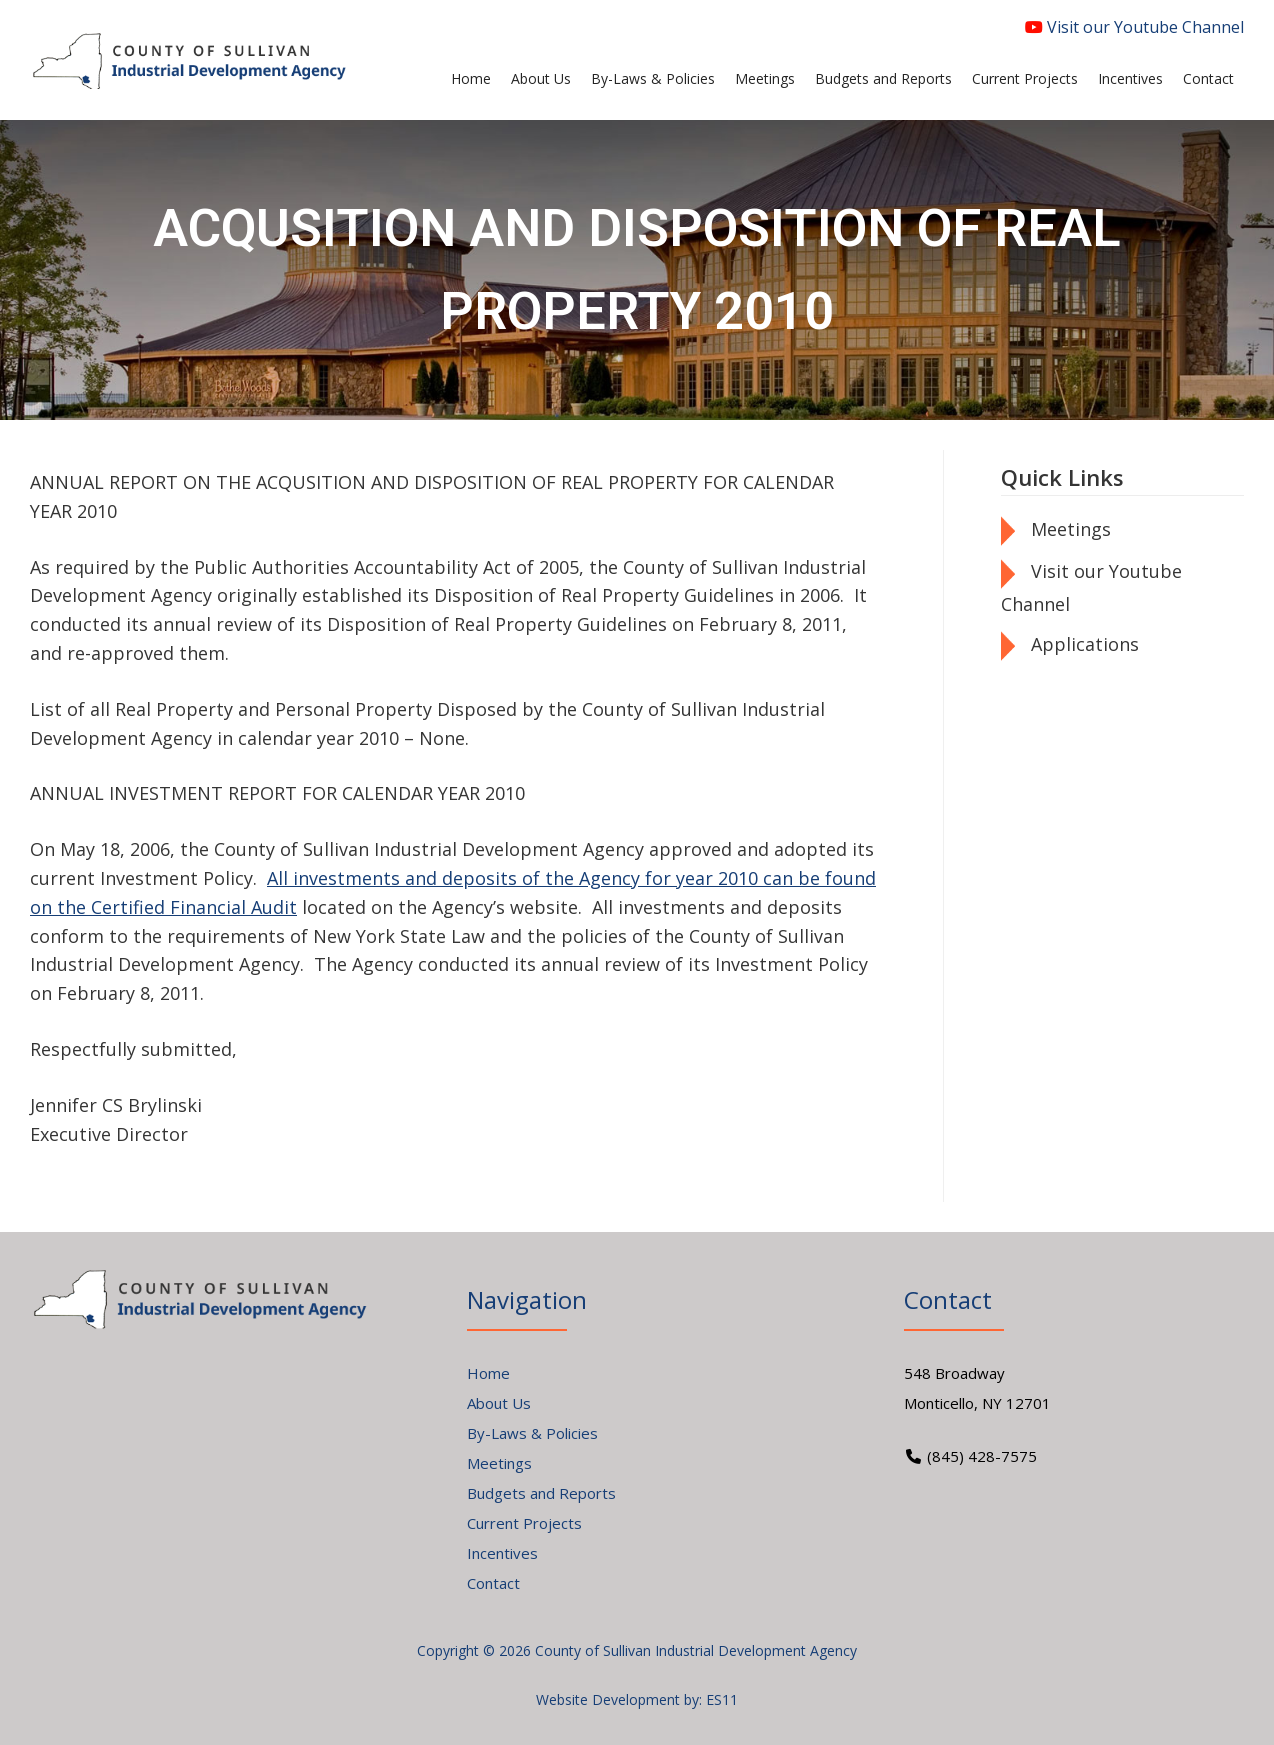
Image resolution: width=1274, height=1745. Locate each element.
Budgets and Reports (541, 1493)
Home (488, 1373)
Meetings (1071, 529)
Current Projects (524, 1523)
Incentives (502, 1553)
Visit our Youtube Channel (1134, 27)
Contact (493, 1583)
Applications (1085, 644)
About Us (499, 1403)
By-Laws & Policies (532, 1433)
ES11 (722, 1699)
